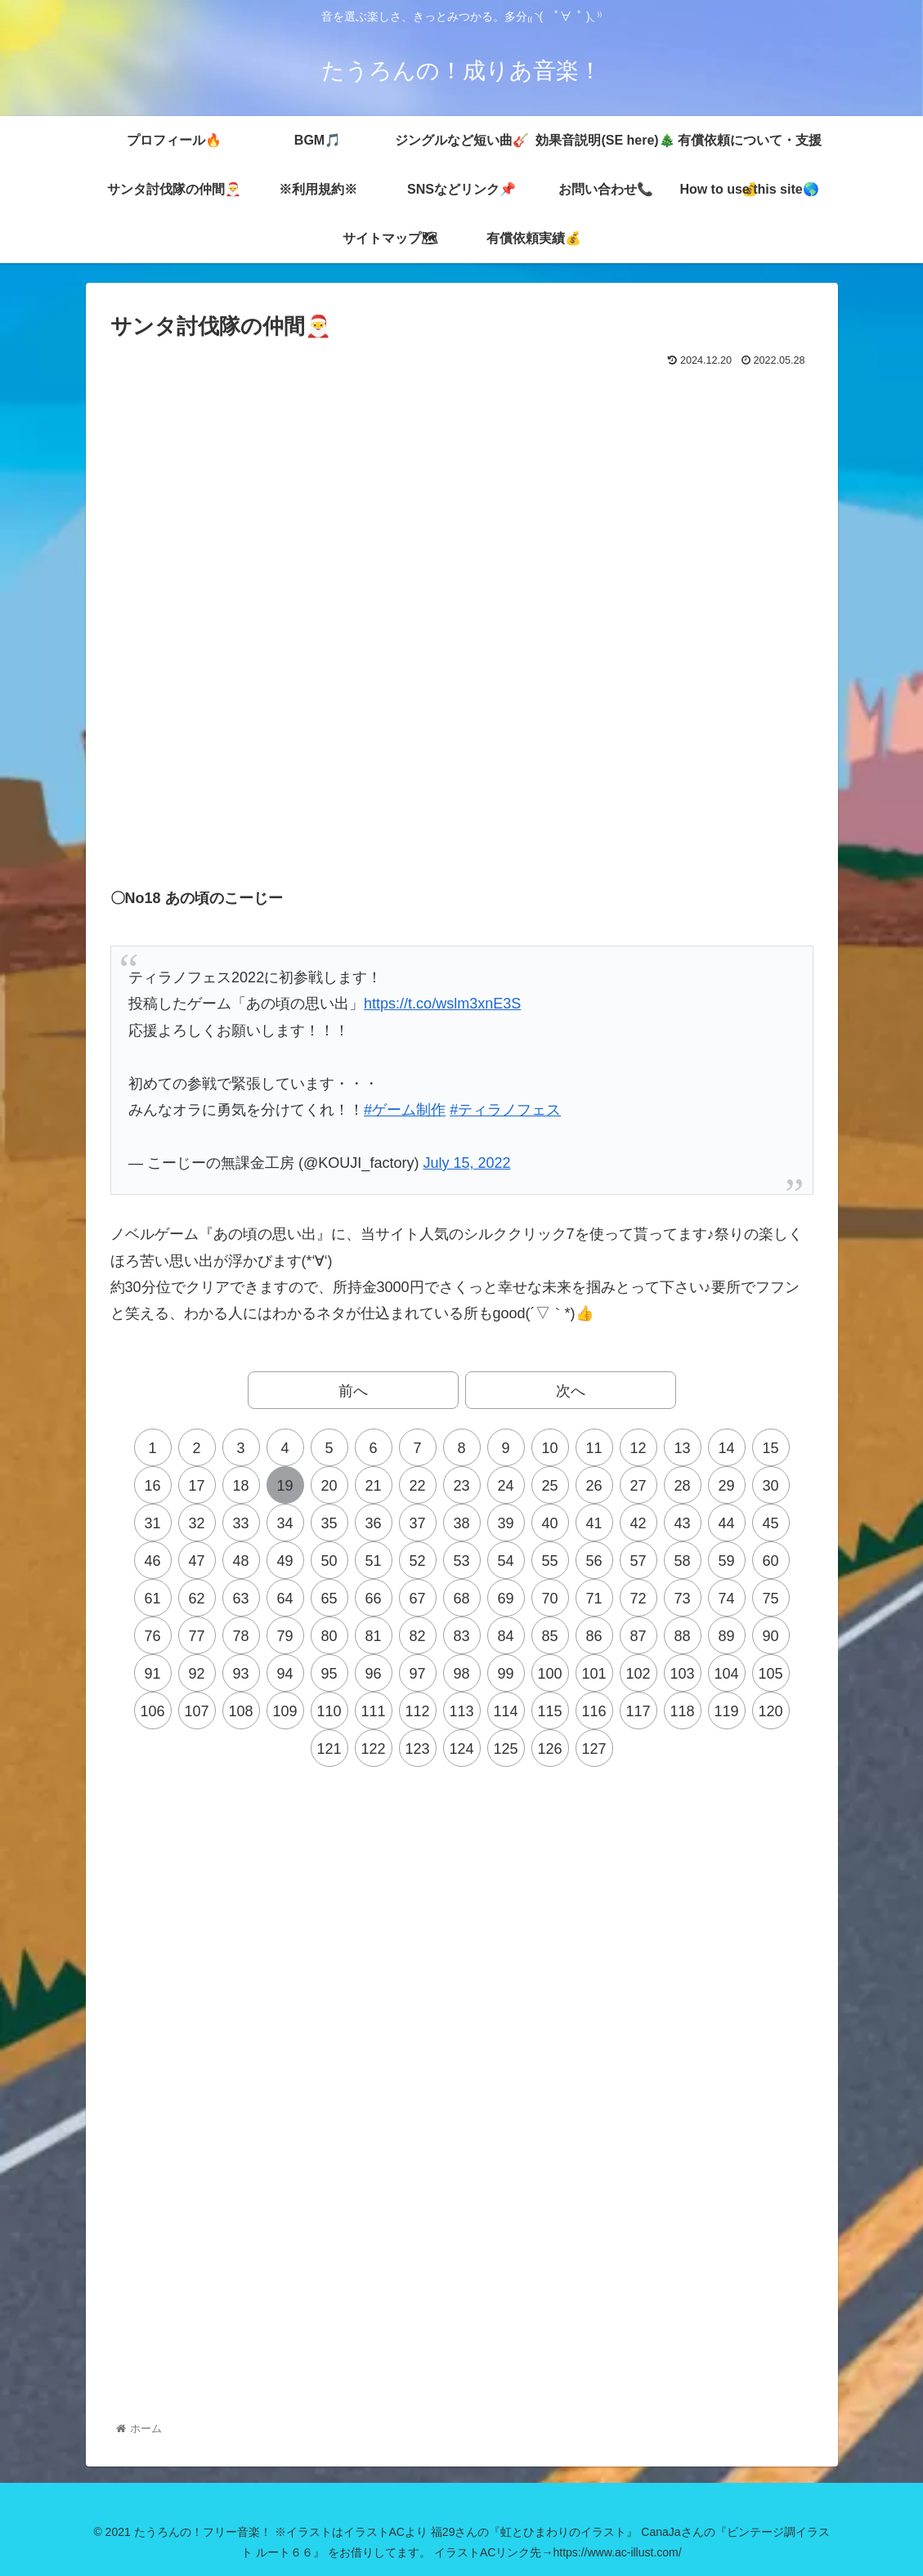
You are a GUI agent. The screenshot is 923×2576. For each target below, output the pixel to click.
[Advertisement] (461, 417)
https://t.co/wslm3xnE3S (442, 1003)
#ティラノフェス (505, 1110)
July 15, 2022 (466, 1163)
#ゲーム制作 (405, 1110)
